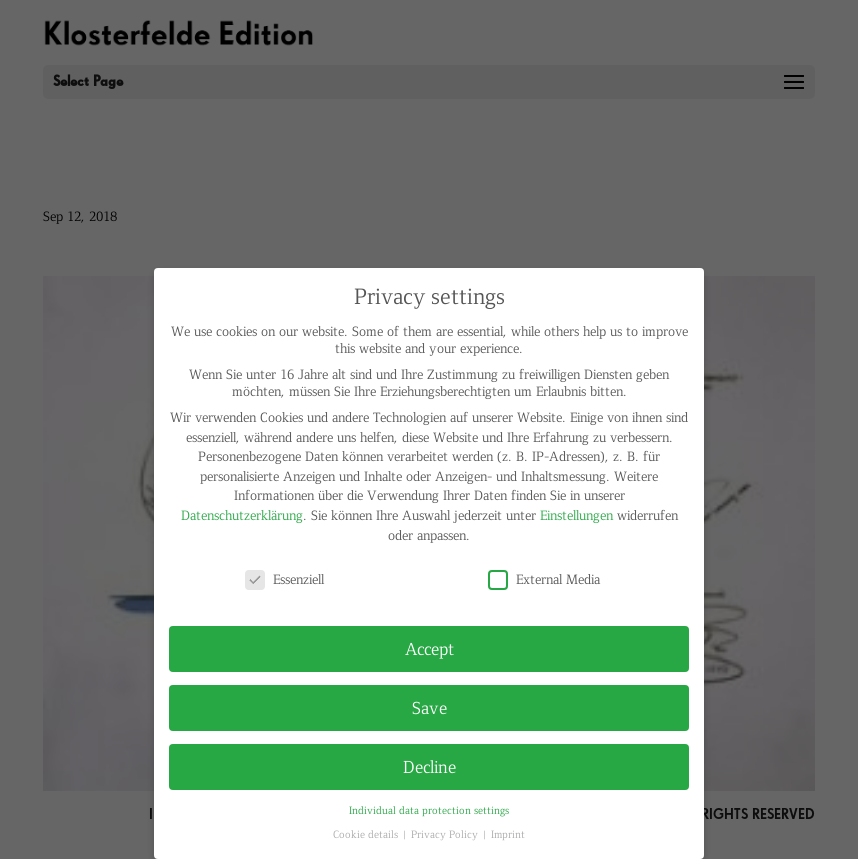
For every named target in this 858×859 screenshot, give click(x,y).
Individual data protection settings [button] (429, 809)
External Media (544, 578)
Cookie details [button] (367, 833)
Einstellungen (576, 514)
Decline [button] (429, 766)
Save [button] (429, 707)
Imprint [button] (508, 833)
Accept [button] (429, 648)
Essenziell (284, 578)
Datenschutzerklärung (242, 514)
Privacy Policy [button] (446, 833)
